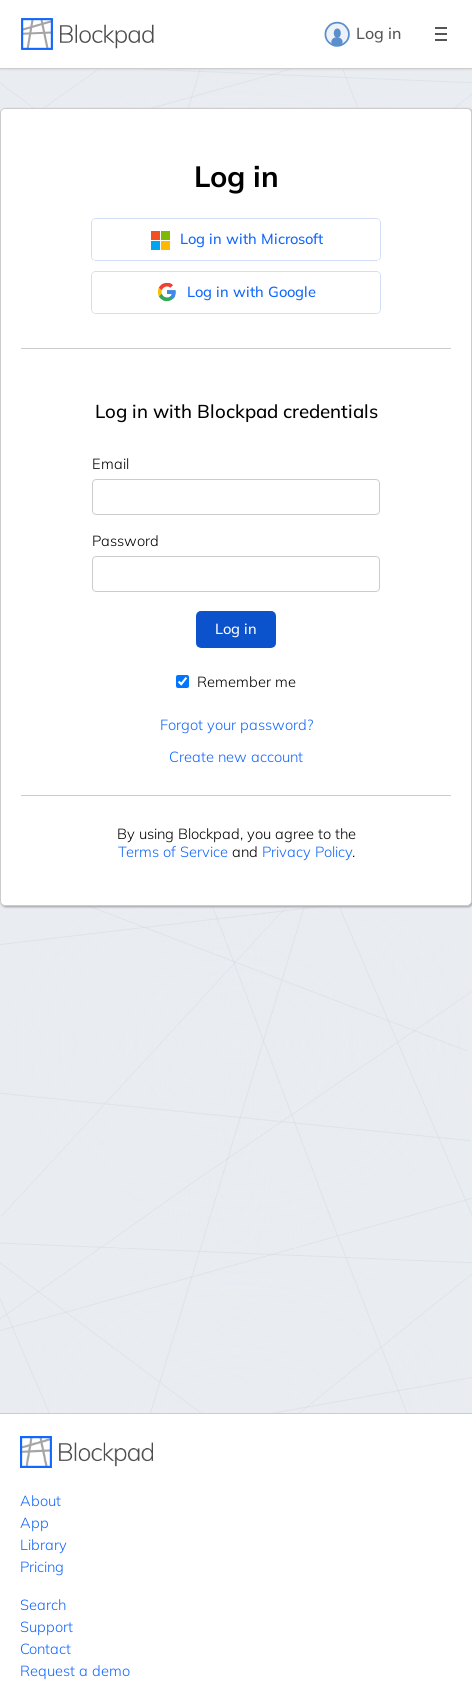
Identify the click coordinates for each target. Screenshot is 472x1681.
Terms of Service (173, 851)
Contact (45, 1648)
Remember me (236, 681)
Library (43, 1544)
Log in (362, 34)
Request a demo (75, 1670)
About (40, 1500)
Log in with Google (236, 292)
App (34, 1522)
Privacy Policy (307, 851)
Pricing (42, 1566)
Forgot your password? (236, 724)
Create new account (236, 756)
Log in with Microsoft (236, 239)
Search (43, 1604)
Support (46, 1626)
